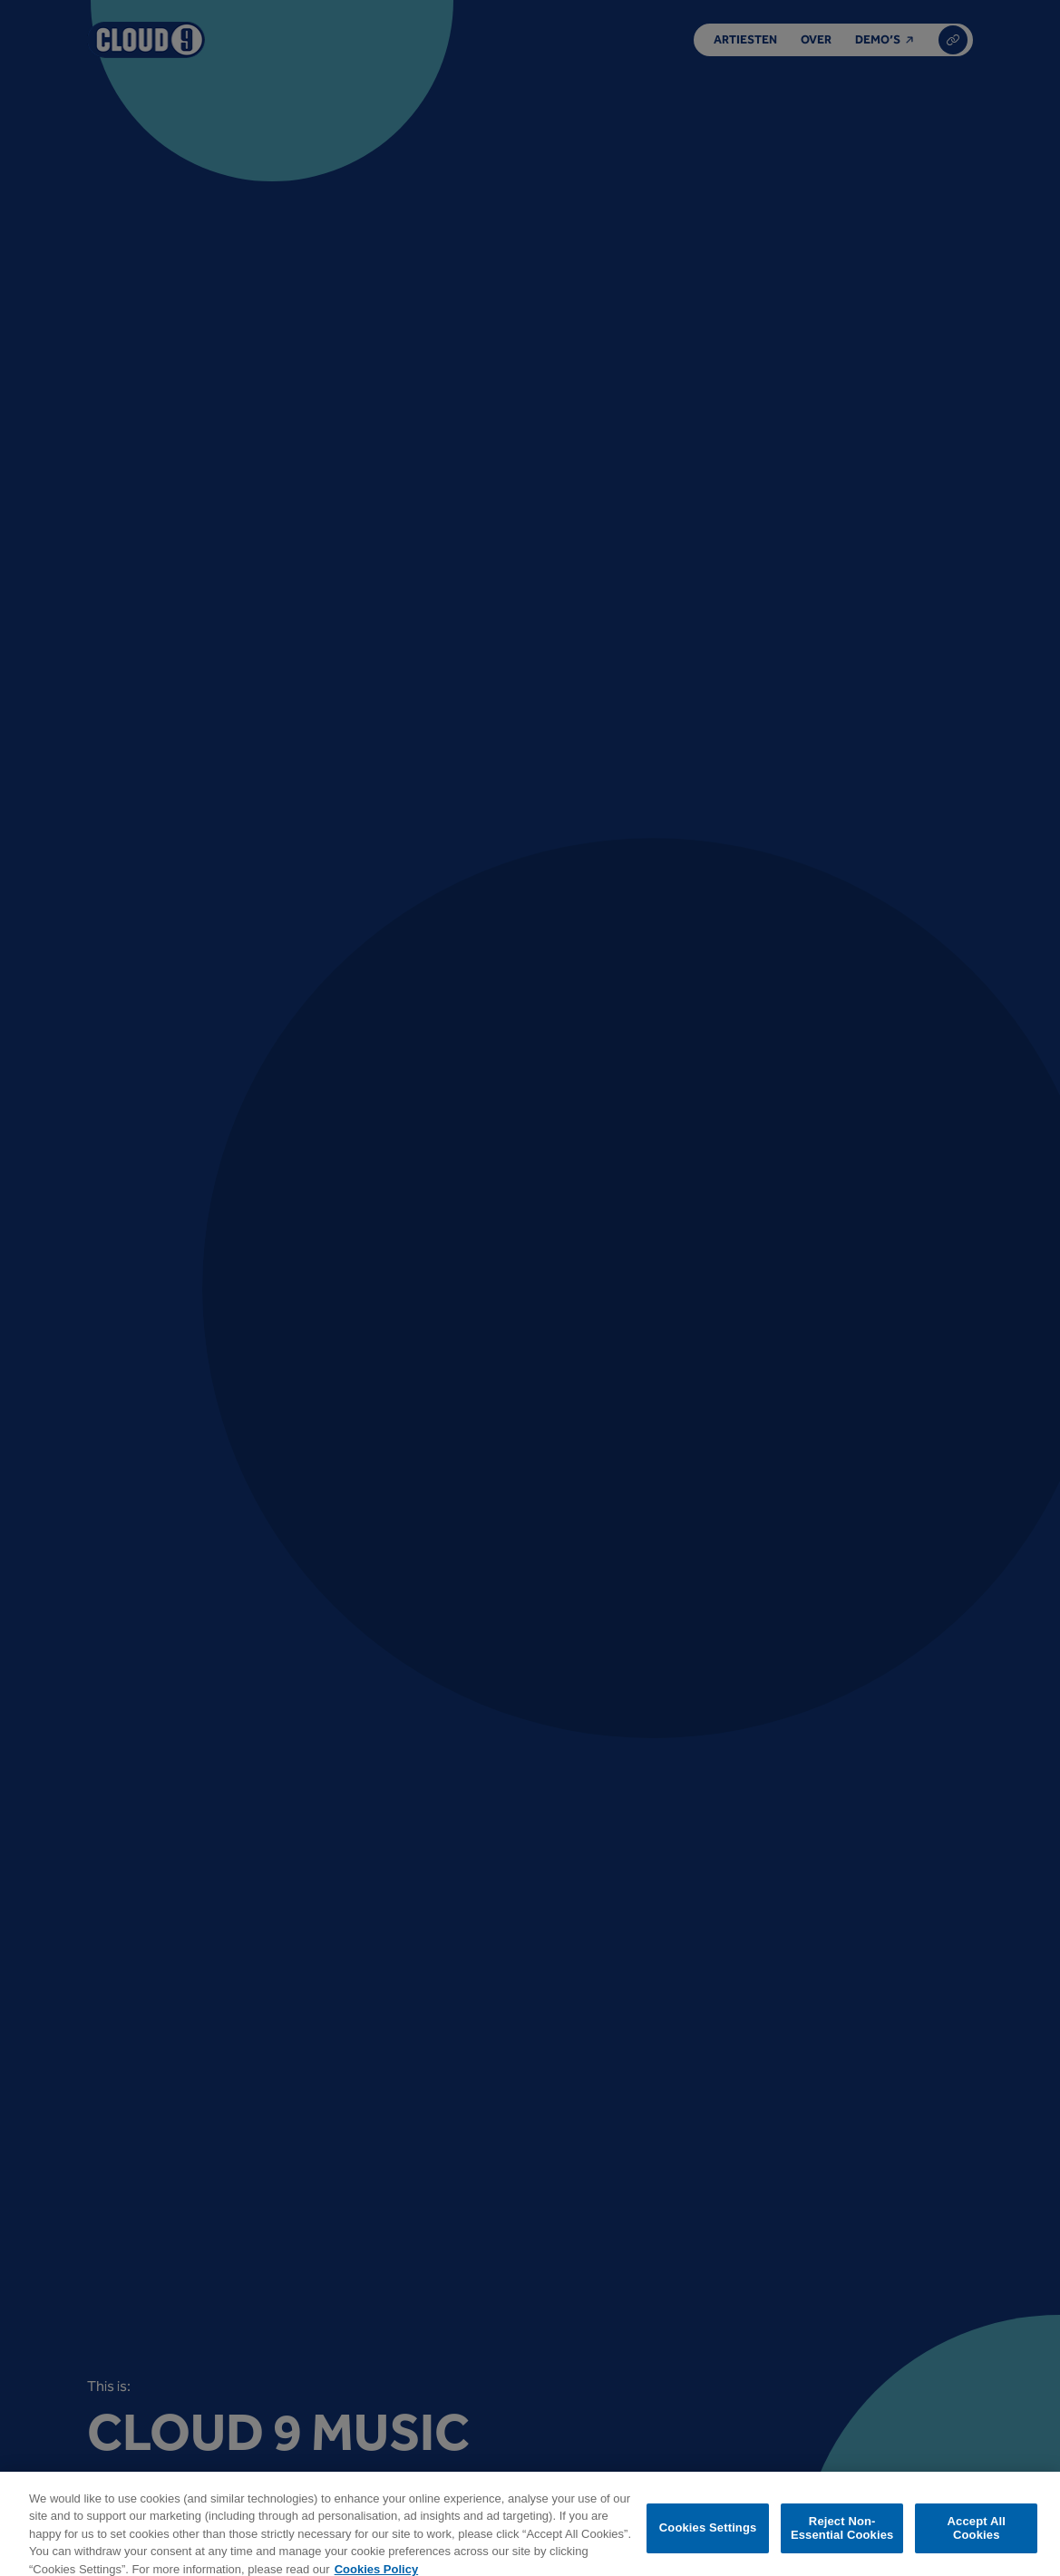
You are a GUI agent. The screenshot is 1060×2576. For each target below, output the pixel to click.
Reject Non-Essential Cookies (842, 2535)
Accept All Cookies (977, 2535)
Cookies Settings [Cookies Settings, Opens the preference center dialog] (708, 2535)
